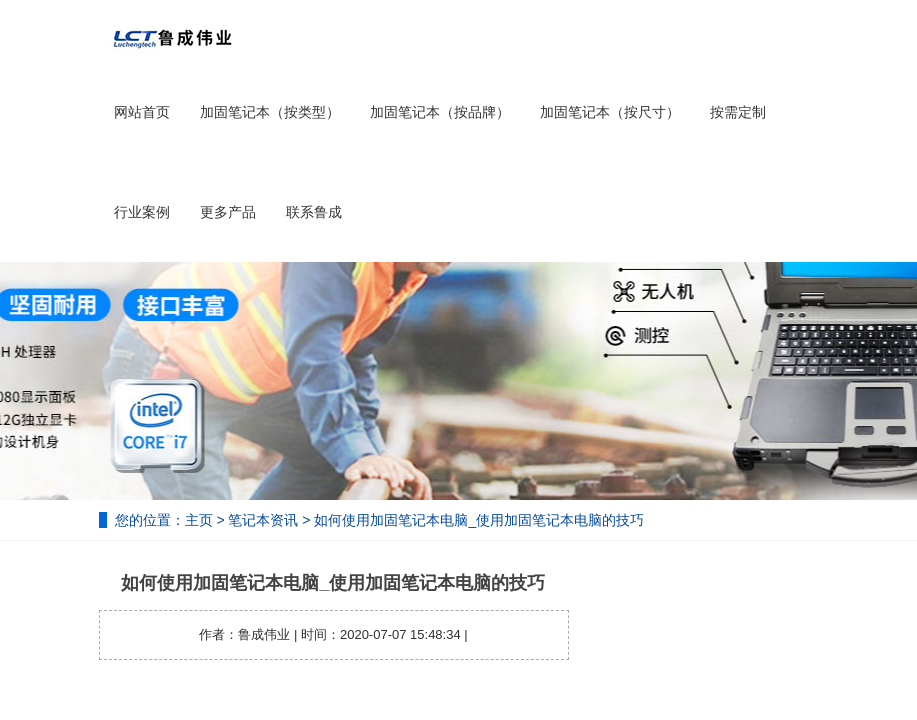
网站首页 (142, 112)
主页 (199, 520)
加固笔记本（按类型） (270, 112)
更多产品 (228, 212)
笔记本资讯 (263, 520)
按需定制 (738, 112)
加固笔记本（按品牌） (440, 112)
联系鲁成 (314, 212)
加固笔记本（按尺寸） (610, 112)
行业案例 (142, 212)
